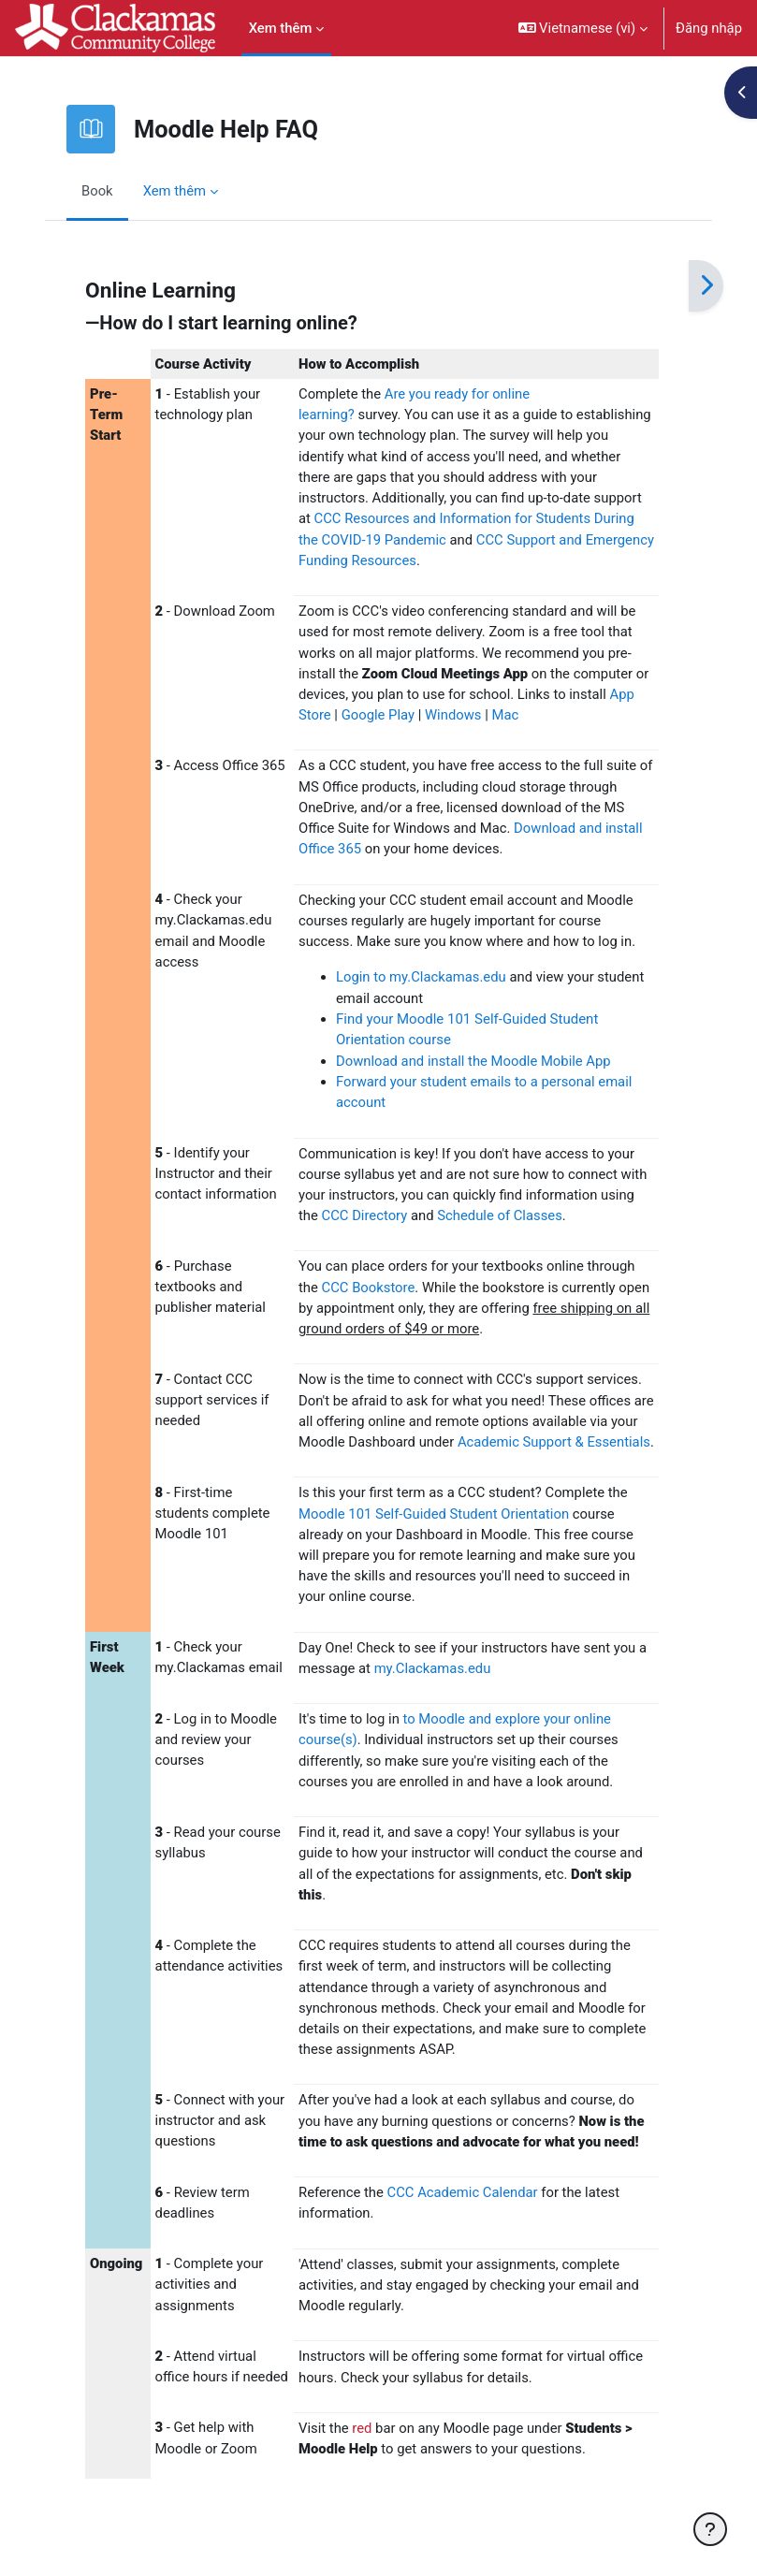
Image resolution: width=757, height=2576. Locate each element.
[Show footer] (710, 2529)
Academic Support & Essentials (554, 1442)
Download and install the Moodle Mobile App (473, 1061)
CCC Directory (365, 1215)
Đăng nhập (709, 28)
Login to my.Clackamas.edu (421, 976)
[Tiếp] (706, 286)
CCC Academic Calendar (462, 2192)
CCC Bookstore (368, 1287)
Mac (504, 714)
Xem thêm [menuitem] (281, 28)
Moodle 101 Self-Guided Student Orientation (433, 1514)
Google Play (378, 714)
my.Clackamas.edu (432, 1668)
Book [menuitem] (97, 190)
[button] (583, 28)
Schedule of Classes (499, 1215)
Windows (455, 714)
